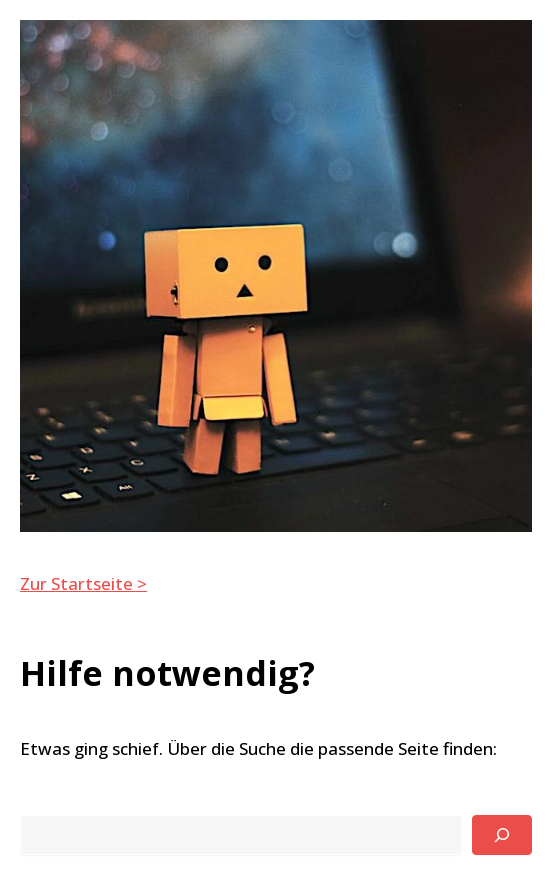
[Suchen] (502, 835)
